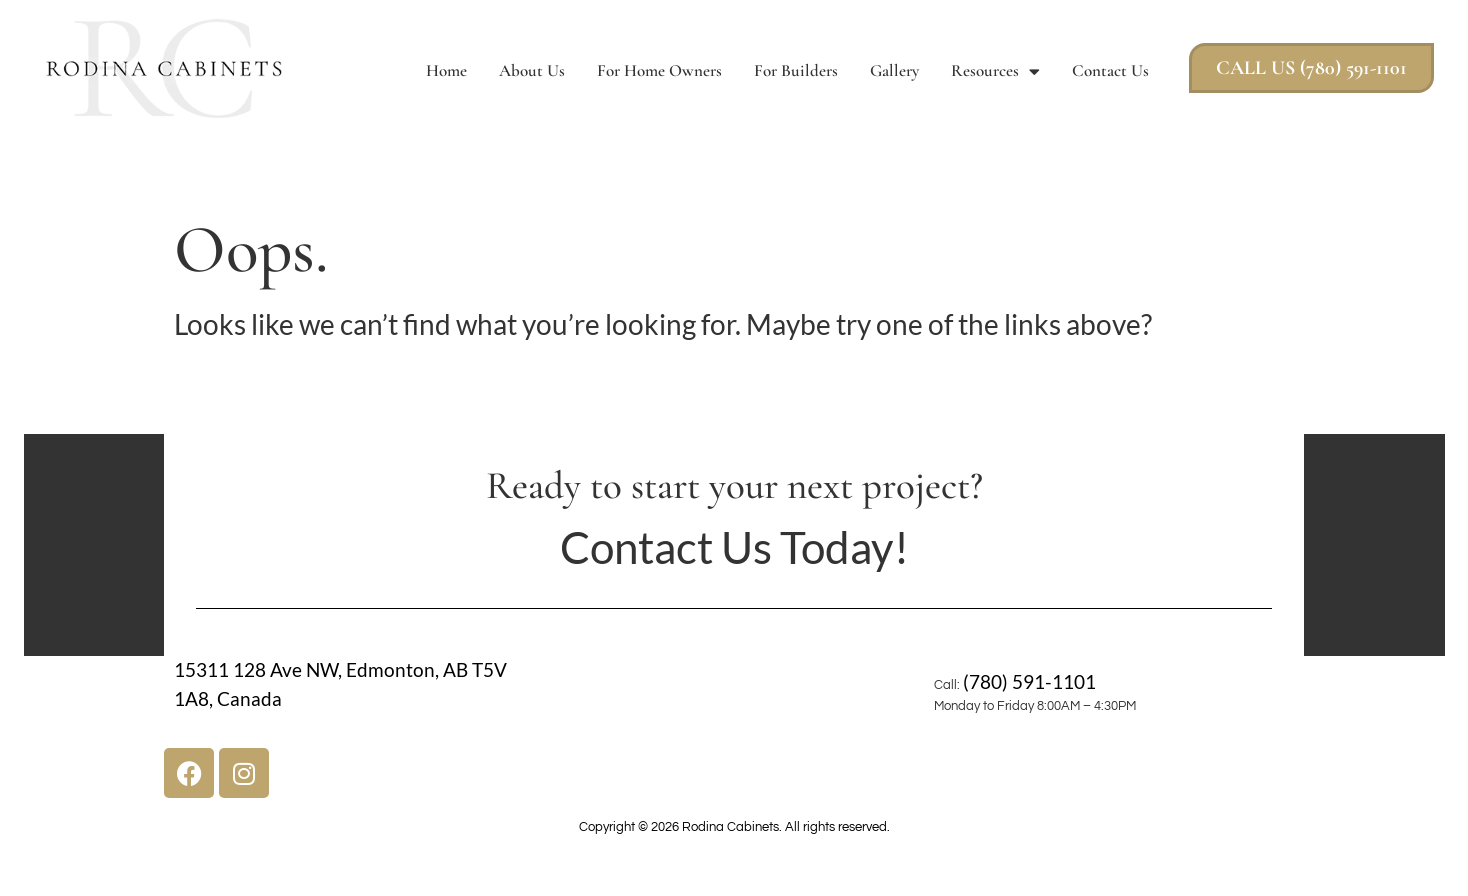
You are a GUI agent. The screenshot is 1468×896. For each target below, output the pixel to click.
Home (446, 70)
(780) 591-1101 (1029, 681)
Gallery (894, 70)
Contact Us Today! (734, 547)
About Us (532, 70)
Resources (995, 71)
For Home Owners (659, 70)
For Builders (796, 70)
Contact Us (1110, 70)
